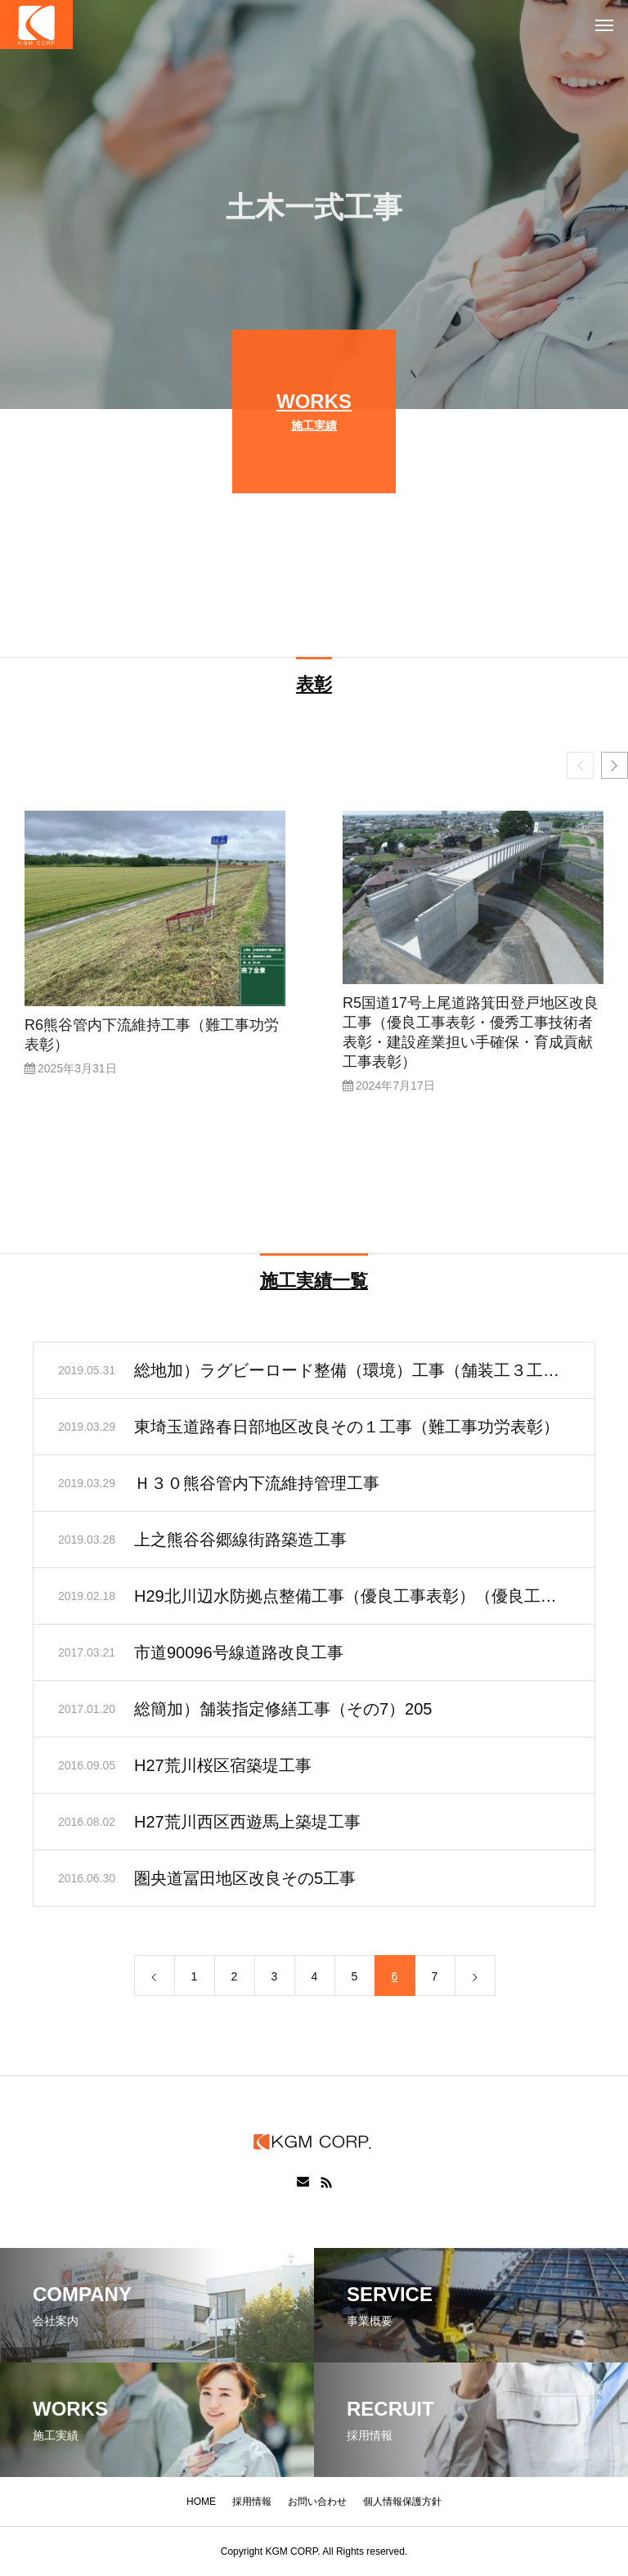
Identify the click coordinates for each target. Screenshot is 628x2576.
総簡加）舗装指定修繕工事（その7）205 (283, 1712)
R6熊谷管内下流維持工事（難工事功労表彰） (152, 1038)
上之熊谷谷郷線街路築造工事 (240, 1543)
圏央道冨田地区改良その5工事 (245, 1881)
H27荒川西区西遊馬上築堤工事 (247, 1825)
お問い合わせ (317, 2501)
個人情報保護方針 (402, 2501)
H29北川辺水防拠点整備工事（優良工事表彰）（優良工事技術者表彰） (352, 1599)
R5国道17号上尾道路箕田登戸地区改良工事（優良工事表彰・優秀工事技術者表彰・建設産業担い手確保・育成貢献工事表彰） (471, 1036)
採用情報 (251, 2501)
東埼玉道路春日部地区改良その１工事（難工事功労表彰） (346, 1430)
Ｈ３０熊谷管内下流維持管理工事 (256, 1486)
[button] (614, 768)
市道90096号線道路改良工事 (238, 1656)
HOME (201, 2501)
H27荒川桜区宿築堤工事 (223, 1769)
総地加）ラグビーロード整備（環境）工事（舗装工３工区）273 (352, 1373)
